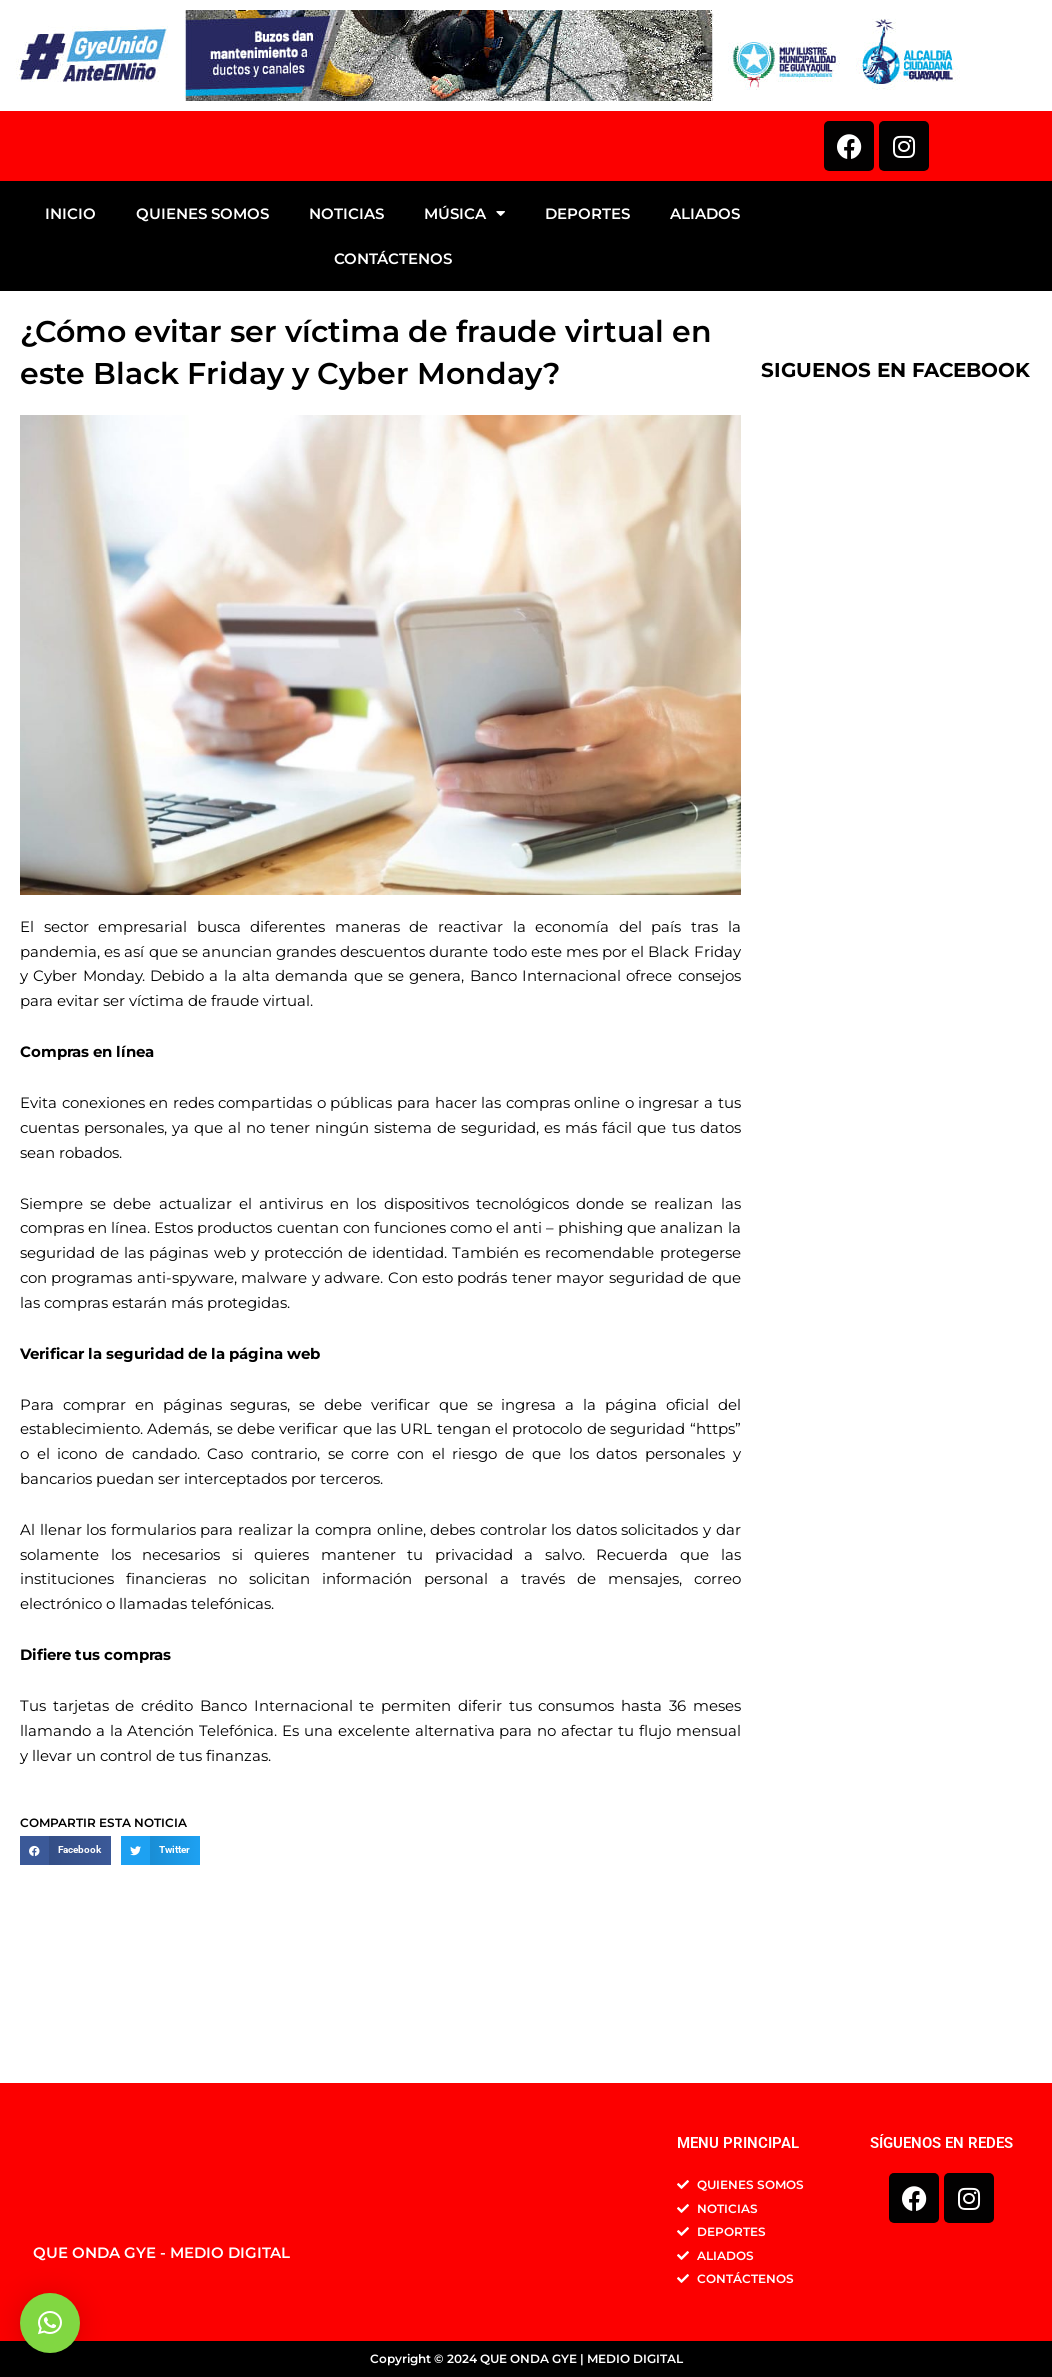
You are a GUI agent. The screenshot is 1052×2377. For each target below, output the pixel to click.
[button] (65, 1966)
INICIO (70, 329)
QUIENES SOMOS (202, 329)
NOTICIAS (346, 329)
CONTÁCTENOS (393, 374)
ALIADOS (705, 329)
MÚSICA (464, 329)
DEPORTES (587, 329)
